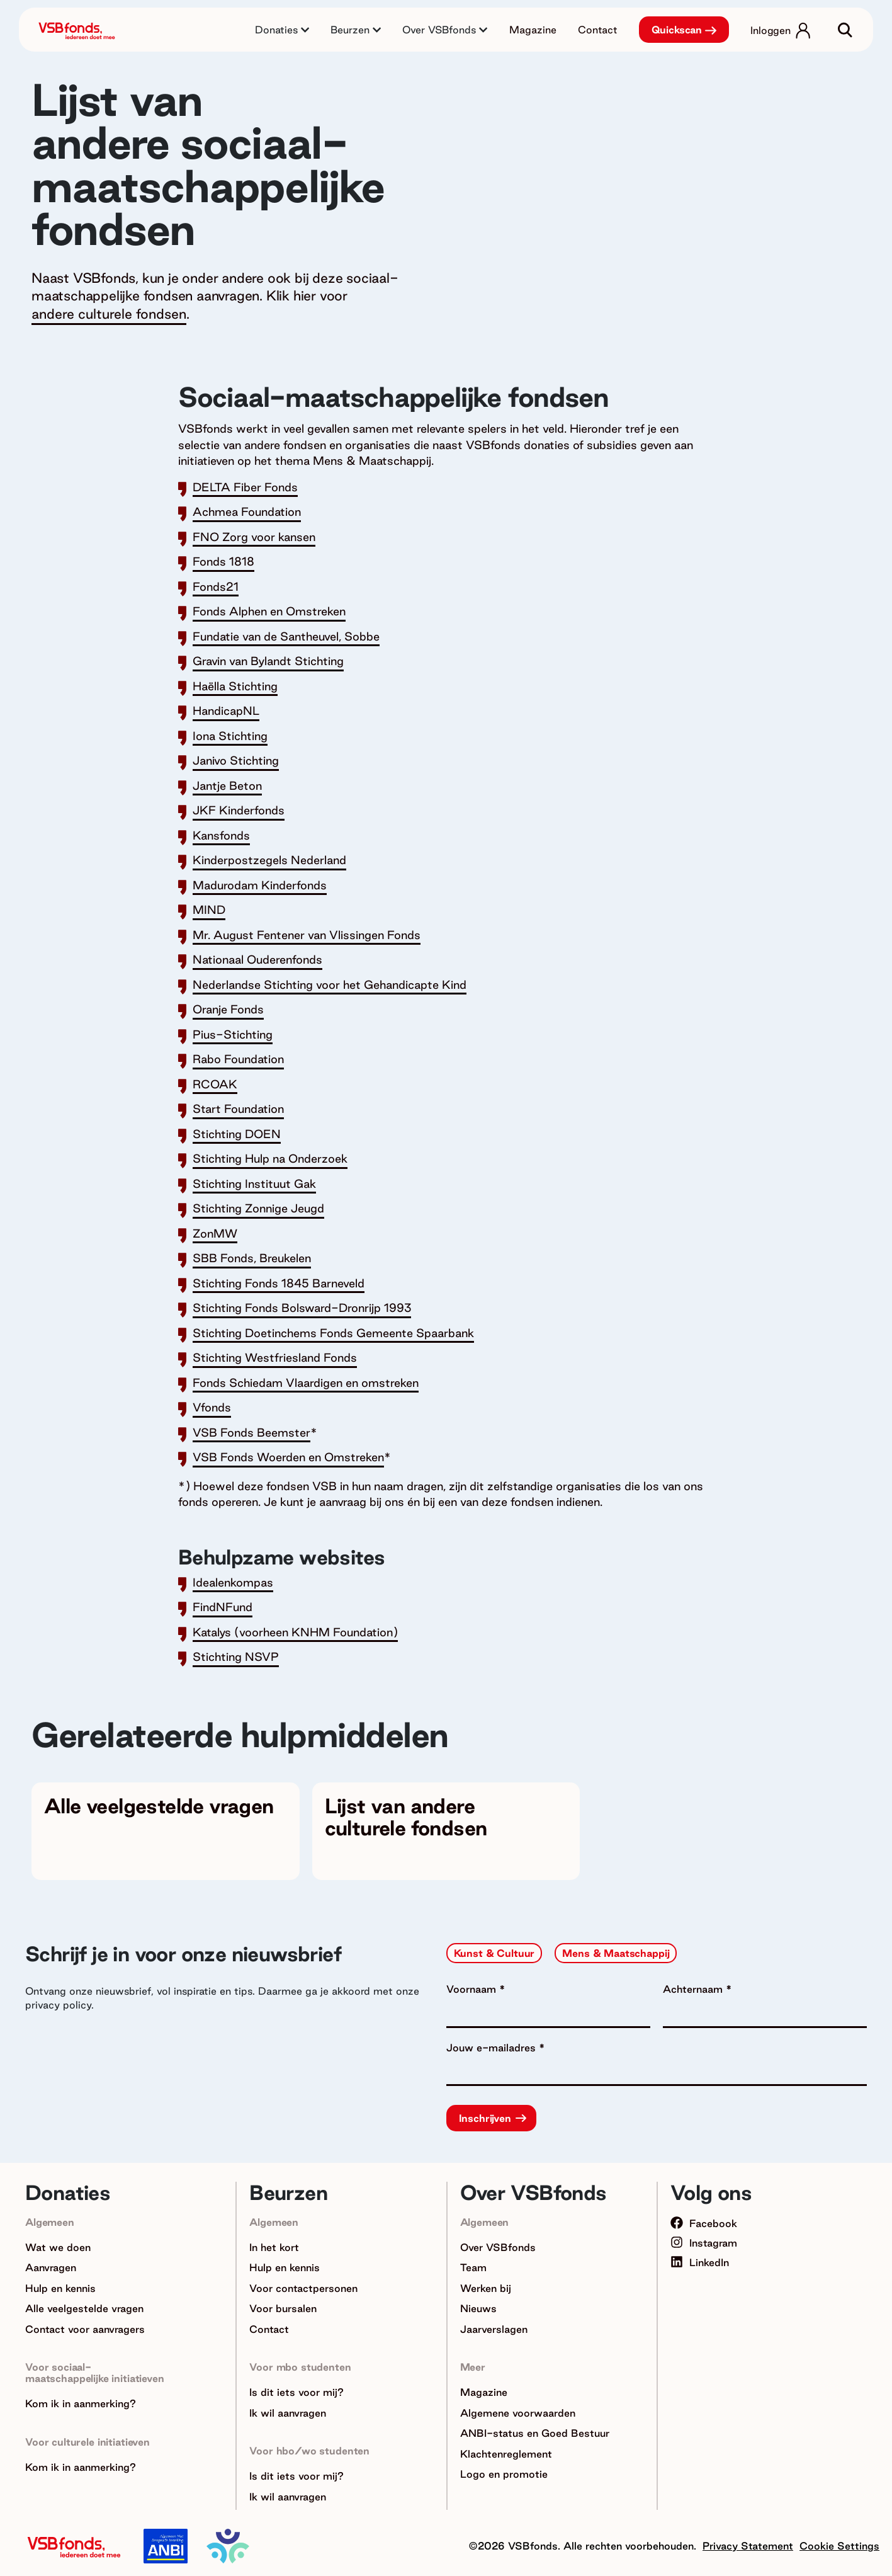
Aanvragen (50, 2267)
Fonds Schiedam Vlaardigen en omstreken (306, 1382)
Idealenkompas (233, 1582)
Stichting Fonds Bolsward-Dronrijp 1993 (302, 1307)
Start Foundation (238, 1108)
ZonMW (215, 1233)
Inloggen (770, 30)
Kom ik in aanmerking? (80, 2403)
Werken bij (485, 2288)
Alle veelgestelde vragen (84, 2308)
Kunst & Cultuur (494, 1953)
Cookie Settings (839, 2545)
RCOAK (215, 1084)
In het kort (274, 2247)
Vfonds (212, 1407)
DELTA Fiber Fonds (245, 487)
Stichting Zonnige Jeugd (258, 1208)
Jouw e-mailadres (492, 2047)
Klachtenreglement (506, 2453)
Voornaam (472, 1989)
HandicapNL (226, 710)
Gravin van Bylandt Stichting (268, 660)
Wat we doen (58, 2247)
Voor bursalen (283, 2308)
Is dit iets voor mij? (296, 2392)
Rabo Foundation (238, 1058)
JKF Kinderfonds (239, 810)
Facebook (703, 2223)
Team (473, 2267)
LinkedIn (699, 2262)
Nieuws (478, 2308)
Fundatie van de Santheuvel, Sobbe (286, 636)
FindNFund (222, 1606)
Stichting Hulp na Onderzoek (270, 1158)
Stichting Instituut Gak (254, 1183)
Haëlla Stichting (235, 686)
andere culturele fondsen (108, 313)
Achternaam (694, 1989)
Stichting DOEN (237, 1133)
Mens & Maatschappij (615, 1953)
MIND (209, 909)
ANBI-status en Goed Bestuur (534, 2433)
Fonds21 (216, 586)
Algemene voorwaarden (517, 2413)
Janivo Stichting (236, 760)
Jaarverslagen (494, 2329)
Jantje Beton (227, 785)
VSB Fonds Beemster (251, 1432)
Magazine (532, 29)
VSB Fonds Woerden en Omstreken (288, 1456)
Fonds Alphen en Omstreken (269, 611)
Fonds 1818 (223, 561)
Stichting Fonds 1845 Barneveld (278, 1283)
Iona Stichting (230, 735)
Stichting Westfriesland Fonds (275, 1357)
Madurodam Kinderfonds (260, 885)
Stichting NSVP (236, 1656)
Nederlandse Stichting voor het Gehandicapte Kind (329, 984)
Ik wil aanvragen (287, 2413)
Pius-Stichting (233, 1034)
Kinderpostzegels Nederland (269, 859)
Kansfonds (221, 835)
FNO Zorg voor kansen (254, 536)
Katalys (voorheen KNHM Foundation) (295, 1632)
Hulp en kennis (60, 2288)
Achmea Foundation (247, 511)
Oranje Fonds (228, 1009)
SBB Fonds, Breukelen (252, 1257)
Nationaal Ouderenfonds (257, 959)
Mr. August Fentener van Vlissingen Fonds (307, 934)
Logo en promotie (504, 2474)
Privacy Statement (748, 2545)
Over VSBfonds (498, 2247)
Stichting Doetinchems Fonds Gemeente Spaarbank (333, 1332)
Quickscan (677, 29)
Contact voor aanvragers (85, 2329)
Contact (598, 29)
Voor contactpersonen (303, 2288)
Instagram (703, 2242)
